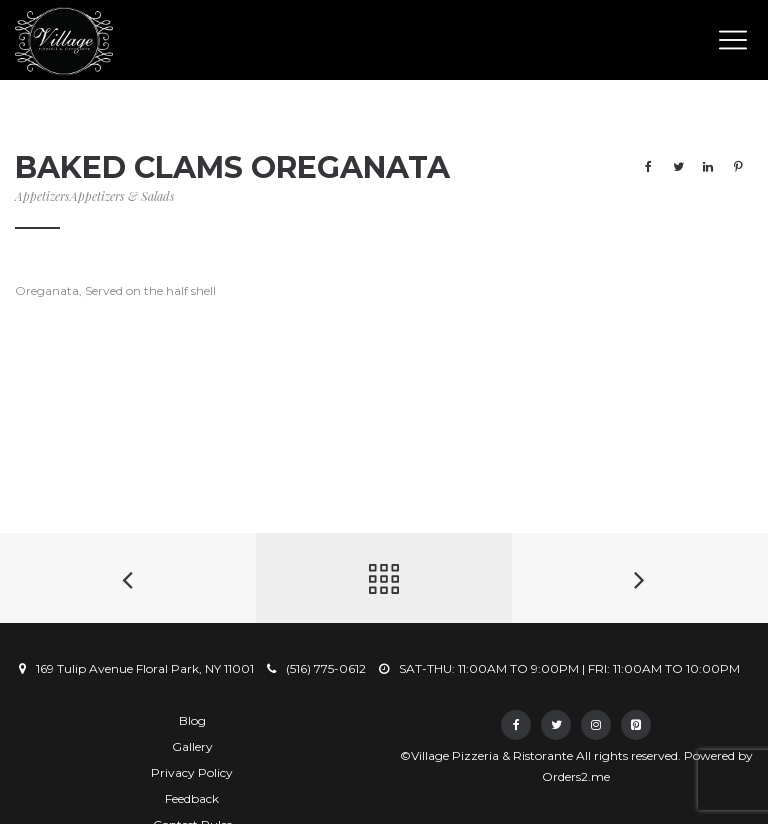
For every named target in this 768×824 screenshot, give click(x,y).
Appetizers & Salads (122, 196)
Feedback (192, 798)
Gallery (192, 746)
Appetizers (42, 196)
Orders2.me (576, 776)
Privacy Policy (192, 772)
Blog (192, 720)
